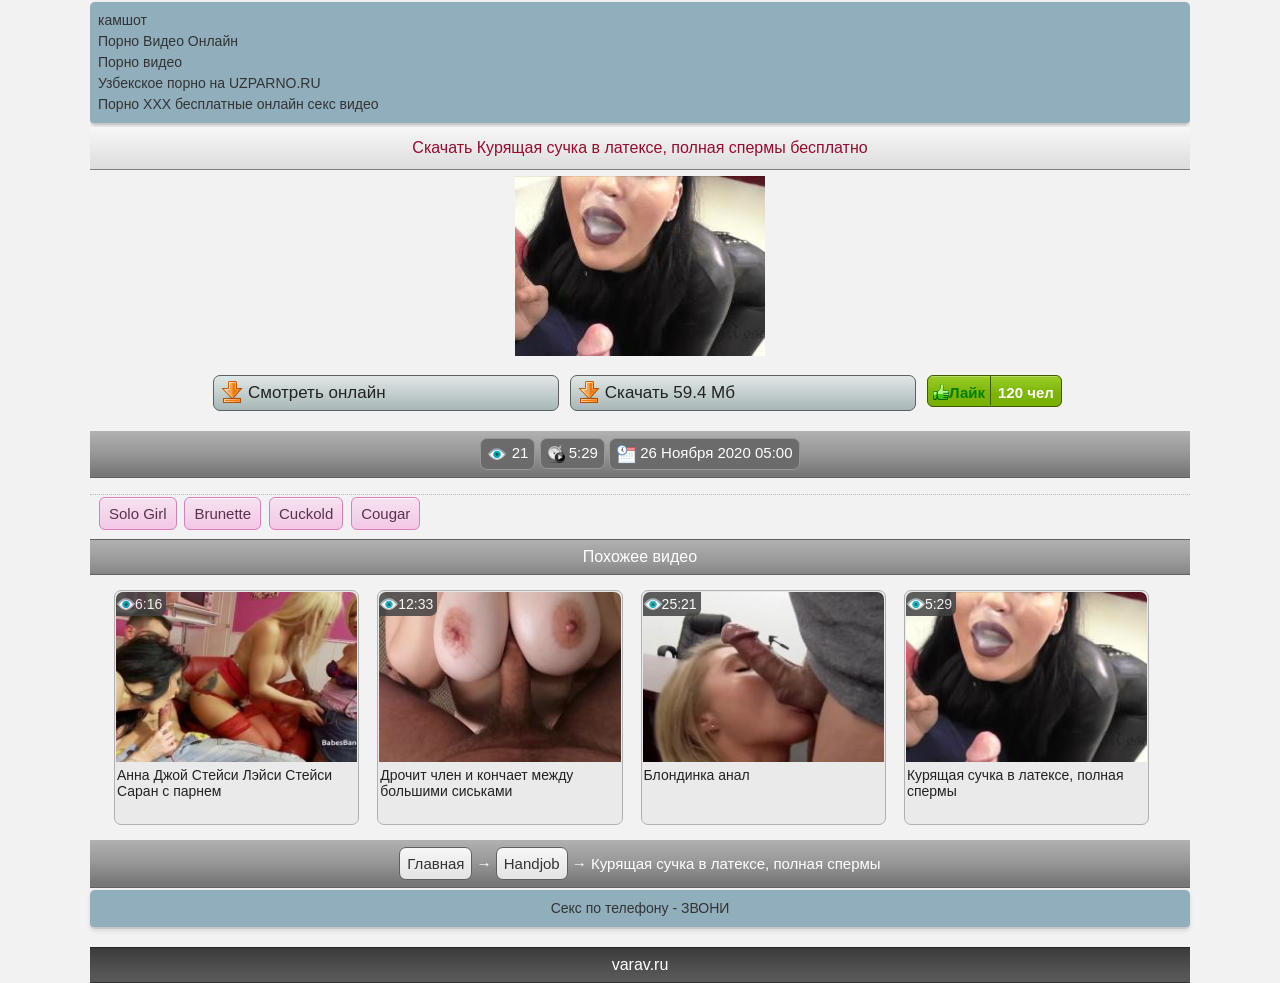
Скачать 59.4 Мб (656, 392)
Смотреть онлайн (303, 392)
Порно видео (140, 62)
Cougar (385, 513)
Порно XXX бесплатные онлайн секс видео (238, 104)
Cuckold (306, 513)
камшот (122, 20)
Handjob (532, 863)
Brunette (222, 513)
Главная (435, 863)
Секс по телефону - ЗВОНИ (640, 908)
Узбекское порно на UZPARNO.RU (209, 83)
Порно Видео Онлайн (168, 41)
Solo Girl (138, 513)
